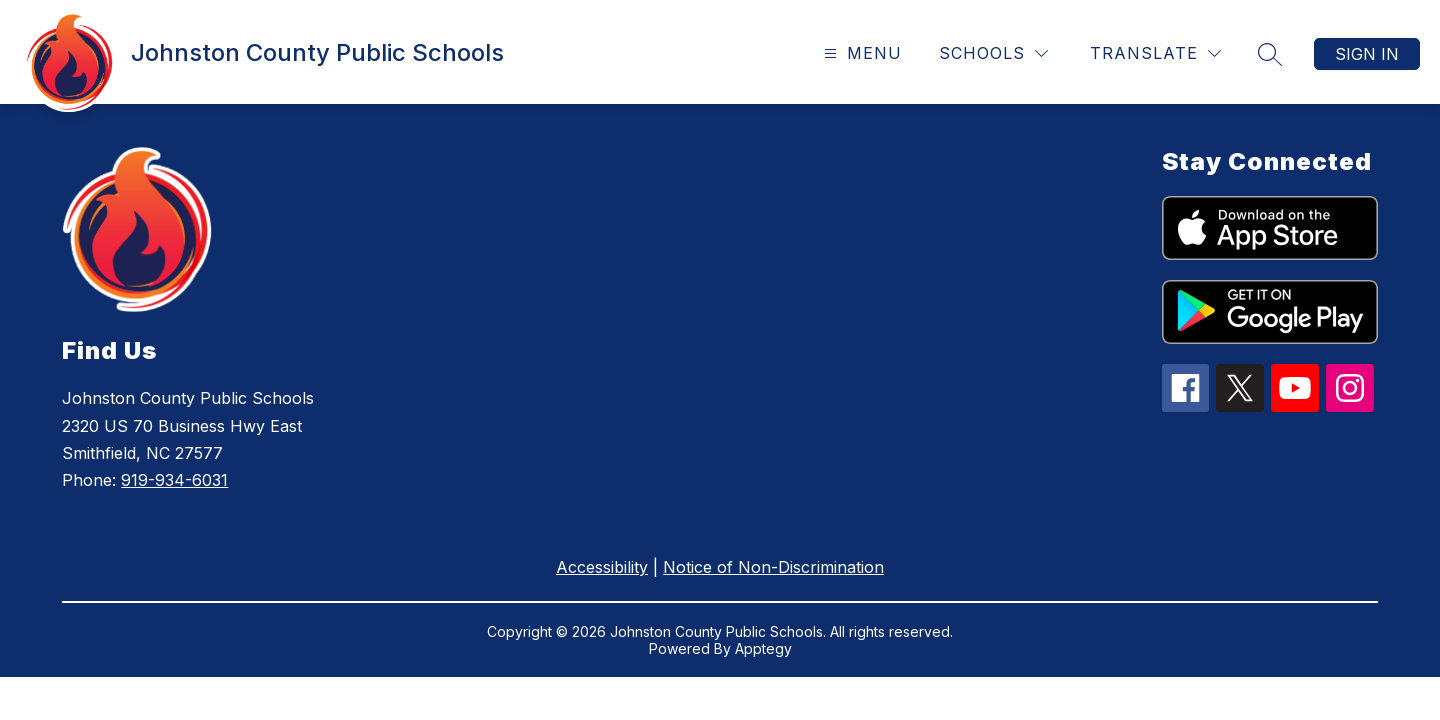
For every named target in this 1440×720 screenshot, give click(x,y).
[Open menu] (860, 53)
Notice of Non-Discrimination (773, 567)
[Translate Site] (1155, 53)
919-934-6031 (174, 480)
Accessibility (602, 567)
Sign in (1367, 54)
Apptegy (763, 648)
